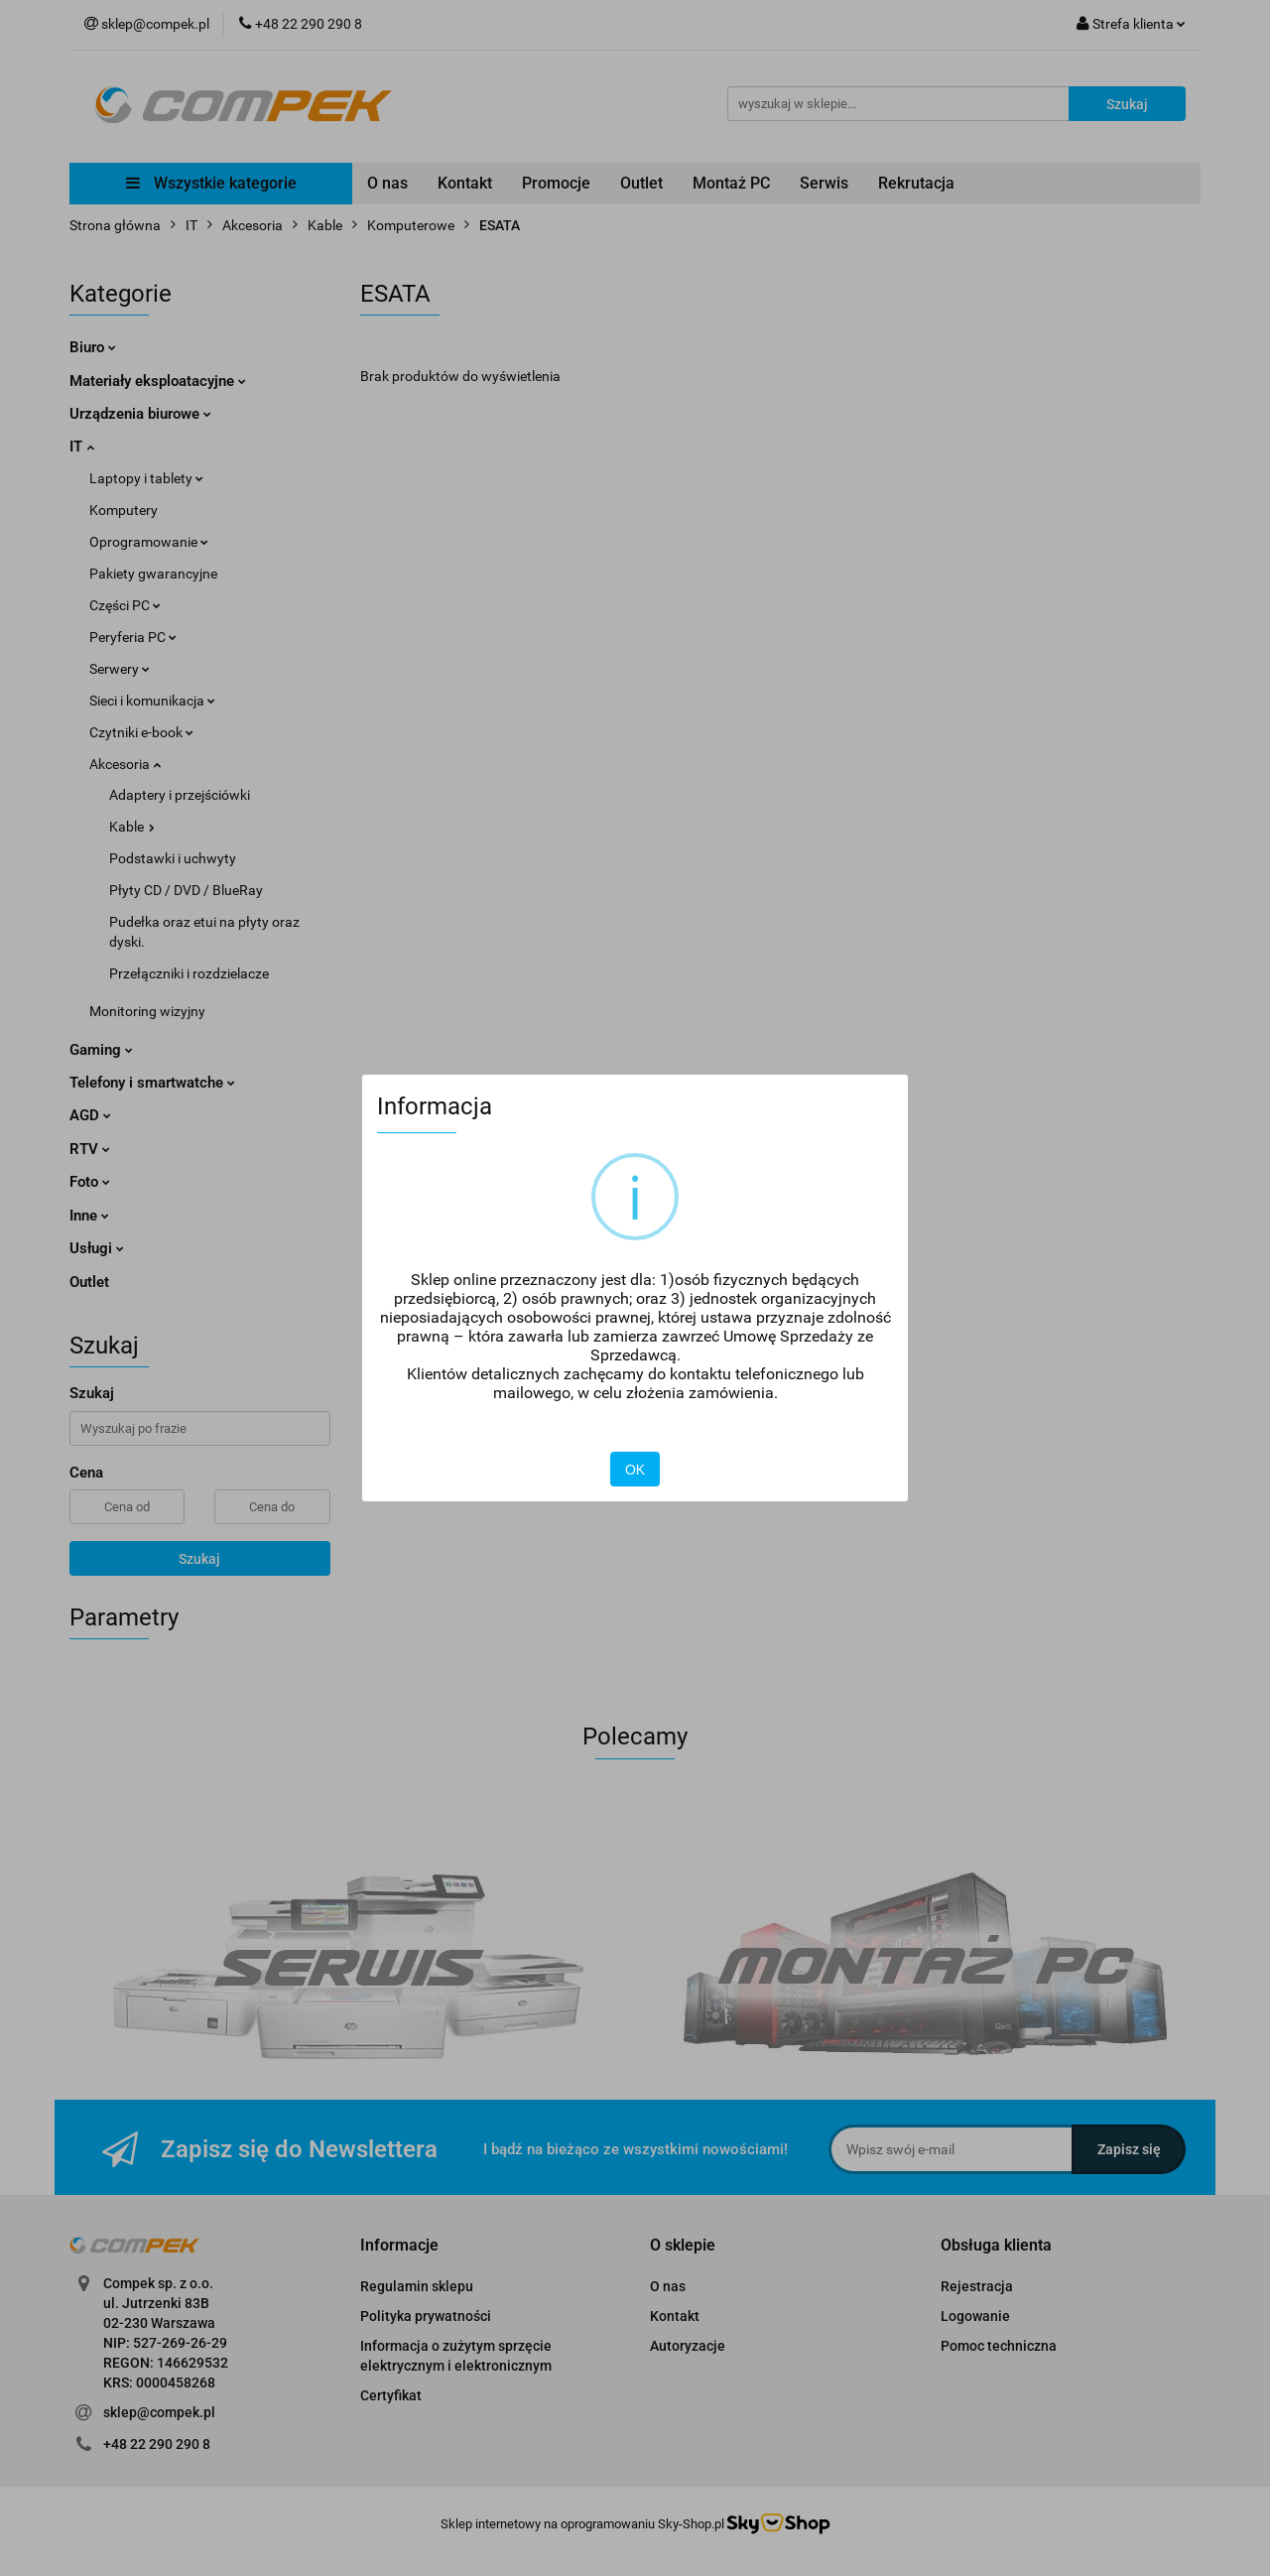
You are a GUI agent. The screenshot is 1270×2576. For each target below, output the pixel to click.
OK (635, 1470)
